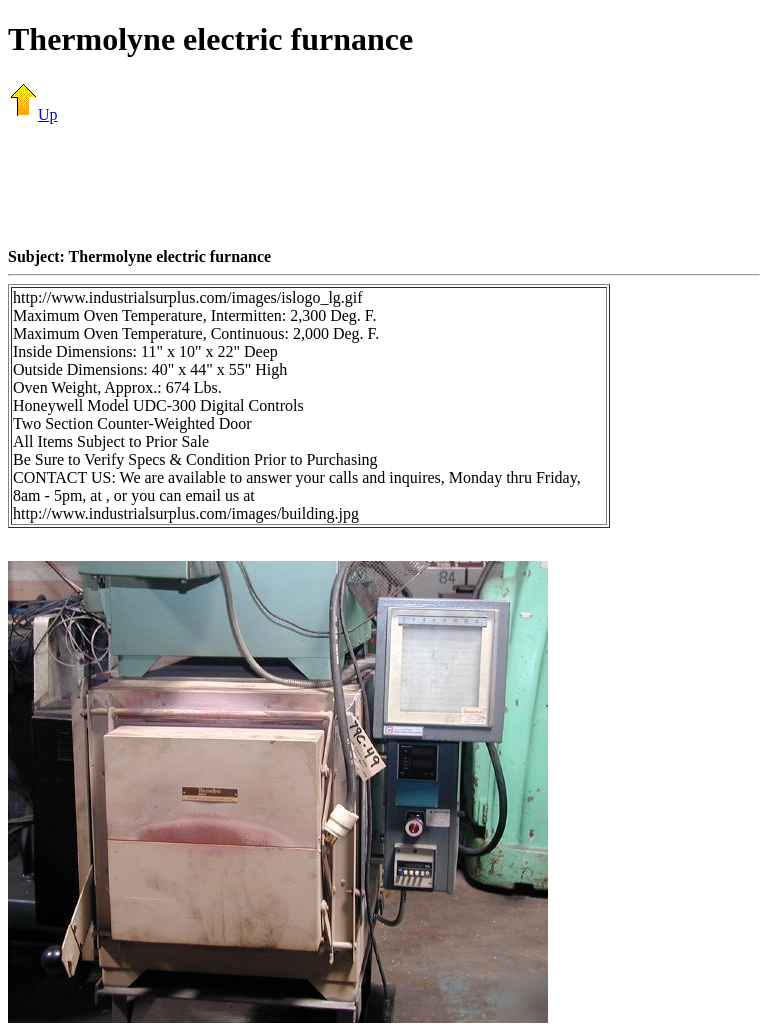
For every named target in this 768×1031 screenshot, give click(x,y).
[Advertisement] (384, 185)
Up (33, 114)
